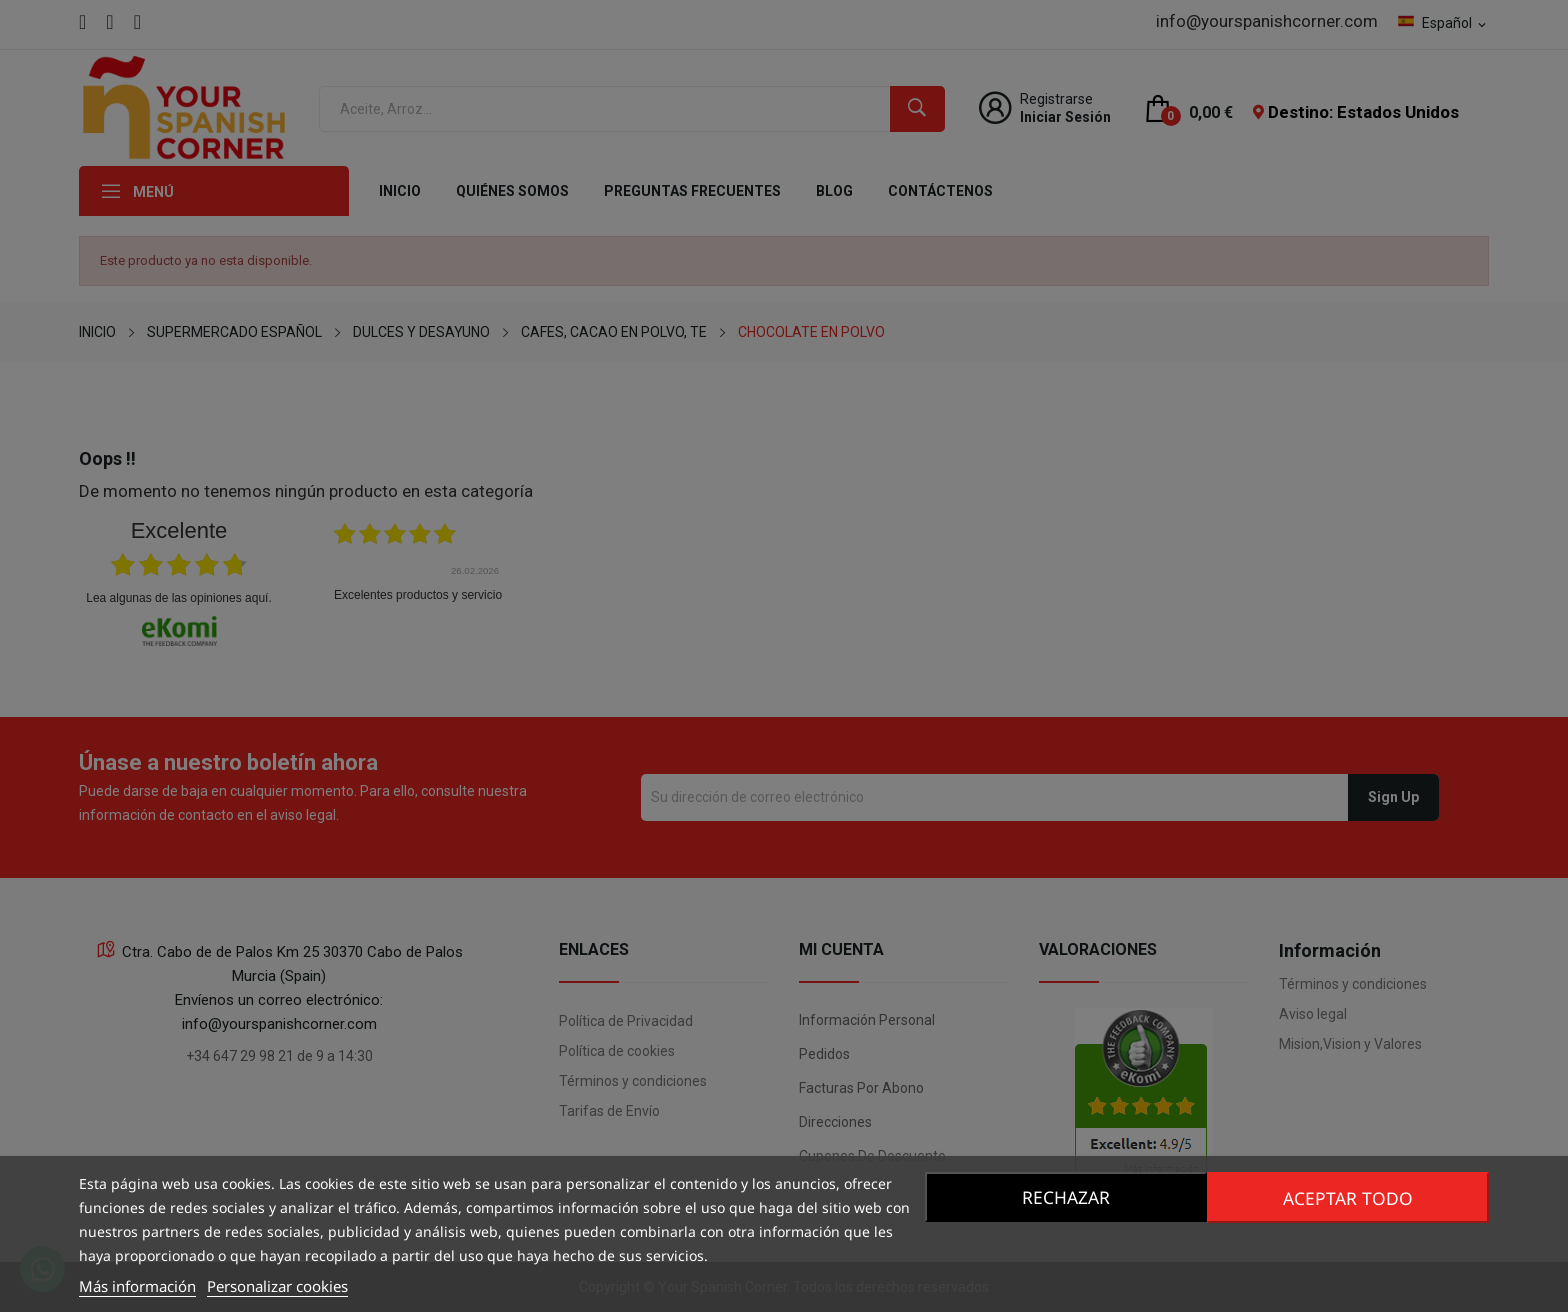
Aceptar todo (1351, 1197)
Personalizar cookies (277, 1286)
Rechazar (1063, 1197)
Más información (137, 1286)
